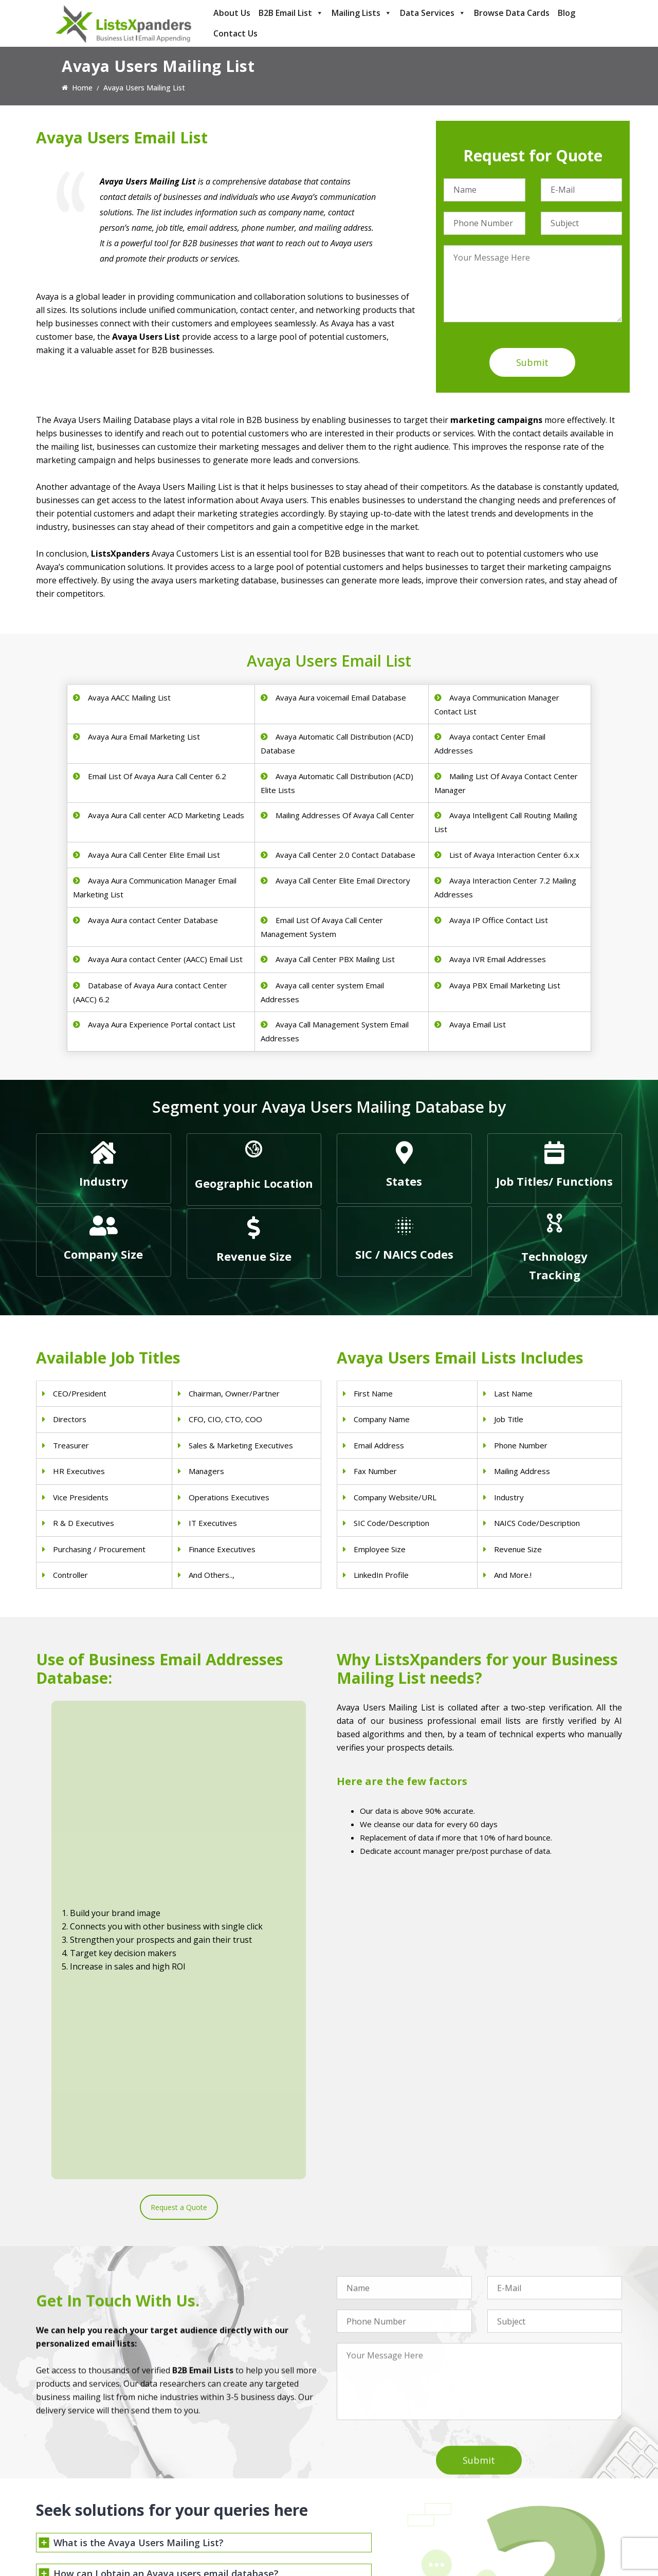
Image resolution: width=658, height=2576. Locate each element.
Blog (566, 13)
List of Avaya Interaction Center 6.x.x (514, 855)
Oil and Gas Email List (373, 2503)
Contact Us (235, 33)
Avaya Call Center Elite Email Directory (343, 880)
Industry (103, 1181)
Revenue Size (253, 1256)
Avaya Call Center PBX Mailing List (335, 959)
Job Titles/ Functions (554, 1181)
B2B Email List (291, 13)
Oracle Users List (515, 2529)
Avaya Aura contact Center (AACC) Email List (165, 959)
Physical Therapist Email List (234, 2489)
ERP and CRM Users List (527, 2449)
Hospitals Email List (219, 2503)
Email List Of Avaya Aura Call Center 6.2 (157, 776)
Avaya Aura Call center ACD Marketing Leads (166, 815)
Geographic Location (254, 1183)
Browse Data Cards (512, 13)
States (404, 1181)
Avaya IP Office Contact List (498, 920)
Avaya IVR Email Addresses (497, 959)
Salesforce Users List (522, 2489)
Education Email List (370, 2529)
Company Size (103, 1254)
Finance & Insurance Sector (382, 2489)
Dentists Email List (217, 2463)
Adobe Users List (515, 2463)
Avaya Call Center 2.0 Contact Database (345, 855)
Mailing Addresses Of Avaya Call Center (345, 815)
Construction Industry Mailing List (392, 2449)
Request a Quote (179, 1861)
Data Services (433, 13)
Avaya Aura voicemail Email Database (341, 697)
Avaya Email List (477, 1024)
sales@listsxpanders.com (91, 2491)
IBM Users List (511, 2516)
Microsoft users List (520, 2503)
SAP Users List (511, 2476)
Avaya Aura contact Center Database (153, 920)
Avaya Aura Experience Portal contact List (161, 1024)
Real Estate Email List (372, 2476)
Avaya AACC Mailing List (129, 697)
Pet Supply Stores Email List (383, 2463)
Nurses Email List (215, 2529)
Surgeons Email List (219, 2516)
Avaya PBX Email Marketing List (504, 985)
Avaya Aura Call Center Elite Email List (154, 855)
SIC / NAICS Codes (404, 1254)
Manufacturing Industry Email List (392, 2516)
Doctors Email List (217, 2476)
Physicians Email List (221, 2449)
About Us (231, 13)
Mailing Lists (362, 13)
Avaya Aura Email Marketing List (144, 736)
